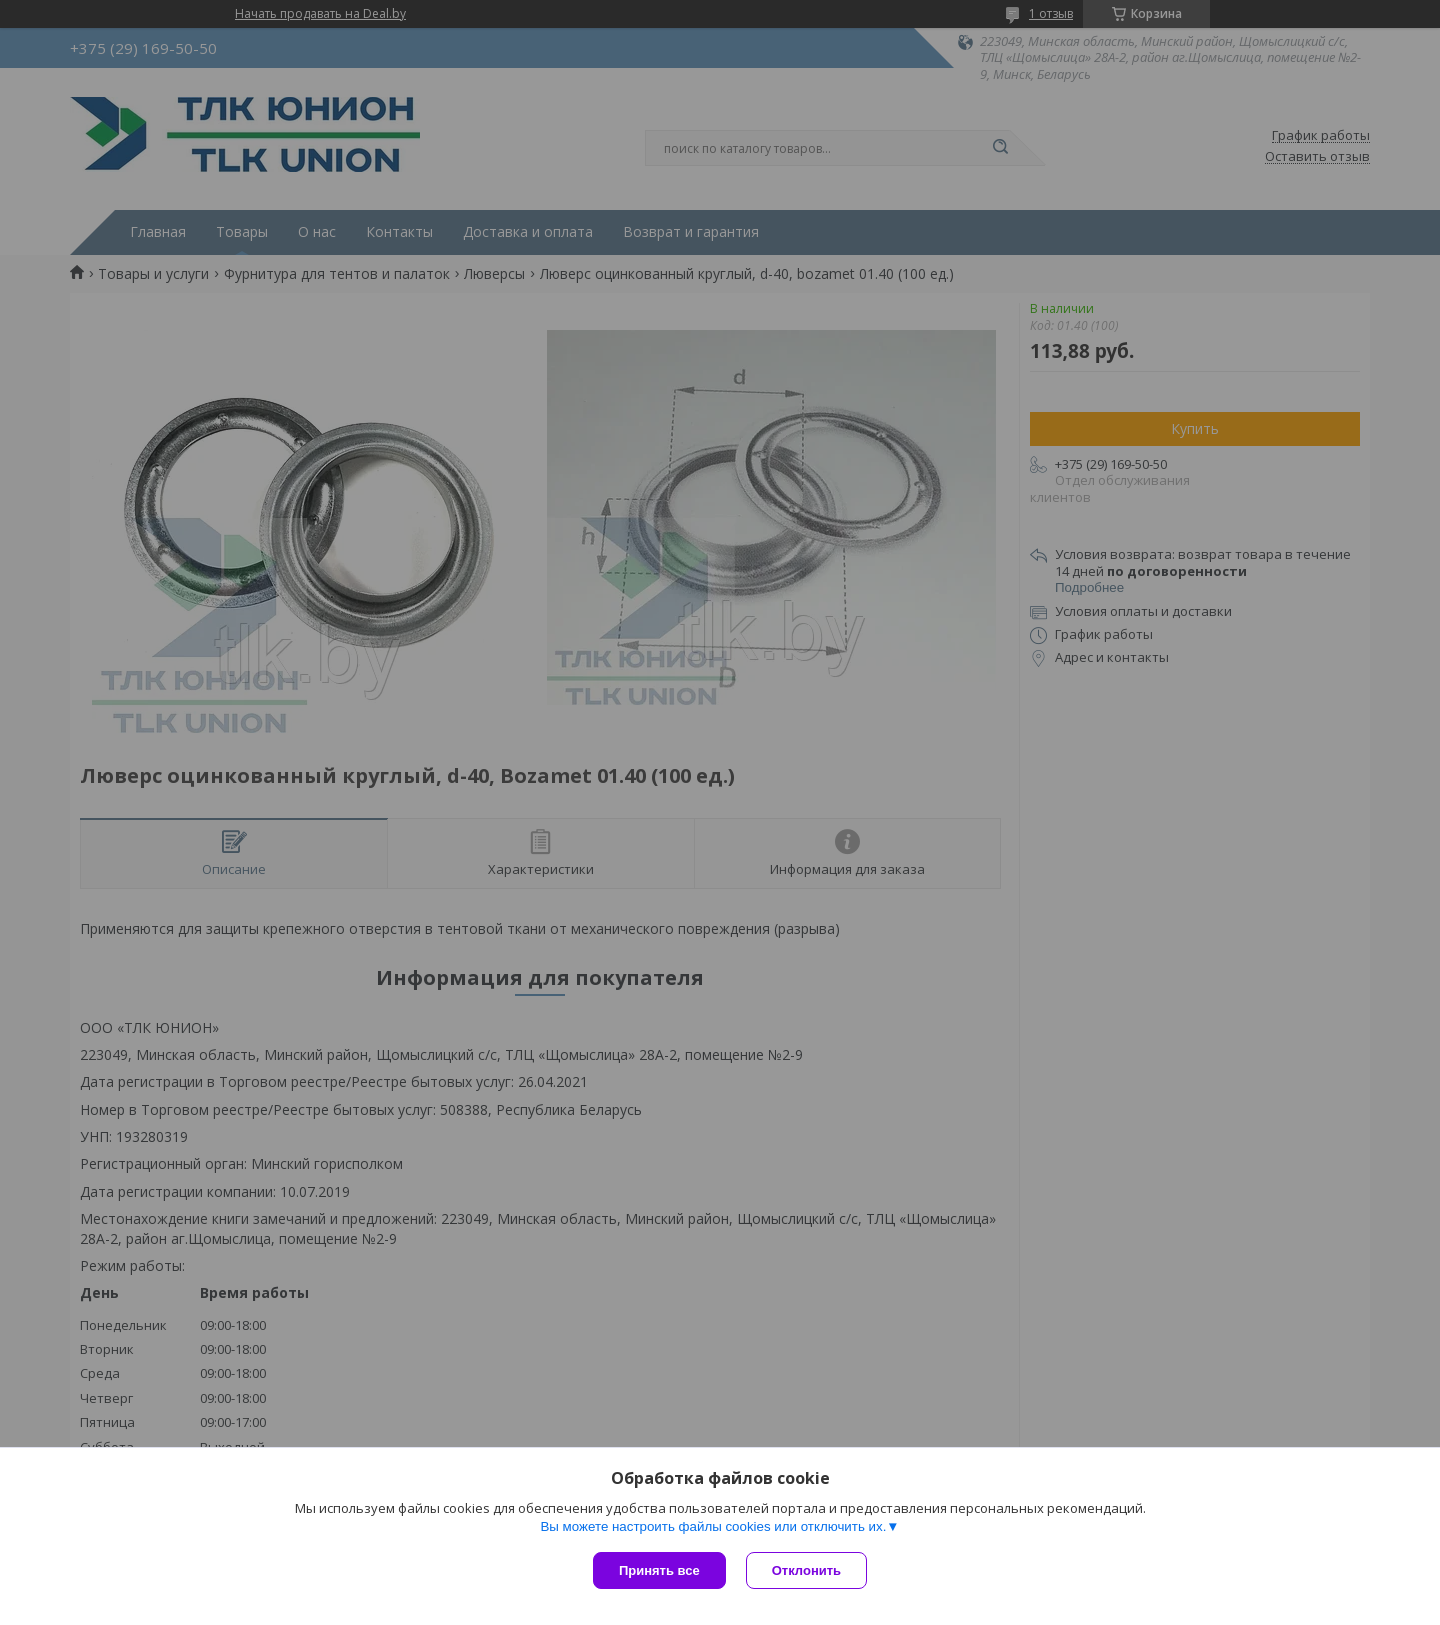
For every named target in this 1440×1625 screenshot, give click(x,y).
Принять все (659, 1570)
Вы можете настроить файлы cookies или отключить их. (713, 1526)
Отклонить (806, 1570)
